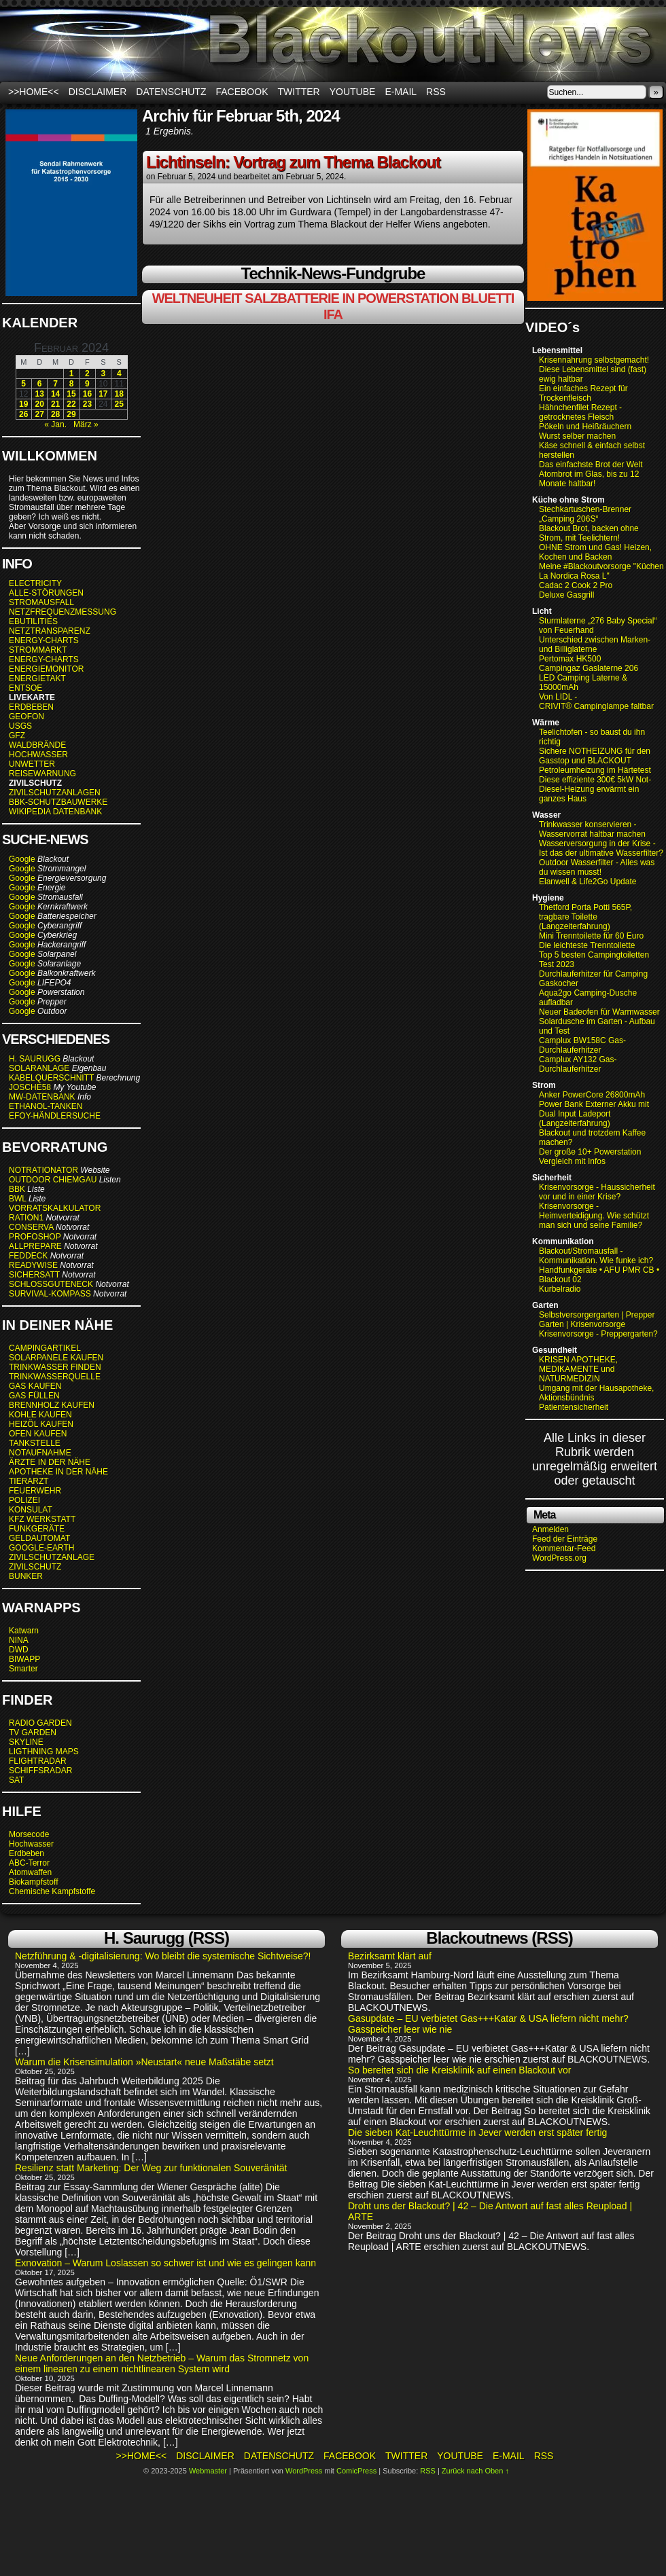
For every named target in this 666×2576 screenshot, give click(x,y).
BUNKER (26, 1576)
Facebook (241, 91)
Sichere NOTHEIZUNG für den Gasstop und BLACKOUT (594, 755)
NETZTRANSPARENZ (49, 631)
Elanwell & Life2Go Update (587, 881)
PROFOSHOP (34, 1236)
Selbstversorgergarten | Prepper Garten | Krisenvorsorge (597, 1319)
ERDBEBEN (31, 707)
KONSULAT (30, 1509)
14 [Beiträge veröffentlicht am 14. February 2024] (55, 394)
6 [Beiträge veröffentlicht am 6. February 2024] (39, 383)
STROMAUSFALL (41, 602)
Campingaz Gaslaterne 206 (589, 668)
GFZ (17, 735)
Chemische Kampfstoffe (52, 1891)
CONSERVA (31, 1227)
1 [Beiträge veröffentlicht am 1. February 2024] (71, 373)
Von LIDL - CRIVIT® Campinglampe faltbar (596, 701)
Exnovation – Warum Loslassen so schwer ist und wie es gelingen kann (165, 2262)
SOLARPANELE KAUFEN (56, 1357)
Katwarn (24, 1630)
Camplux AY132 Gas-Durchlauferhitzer (578, 1064)
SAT (16, 1780)
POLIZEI (24, 1500)
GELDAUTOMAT (39, 1538)
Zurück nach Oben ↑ (475, 2471)
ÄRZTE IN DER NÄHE (49, 1462)
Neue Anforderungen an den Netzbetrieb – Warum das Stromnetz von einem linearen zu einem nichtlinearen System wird (162, 2363)
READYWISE (33, 1265)
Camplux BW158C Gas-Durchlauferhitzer (582, 1045)
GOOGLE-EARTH (41, 1548)
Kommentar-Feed (563, 1548)
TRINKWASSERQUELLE (55, 1376)
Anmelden (550, 1529)
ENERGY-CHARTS (44, 640)
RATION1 (26, 1217)
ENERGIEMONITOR (46, 669)
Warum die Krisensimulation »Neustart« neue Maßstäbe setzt (144, 2061)
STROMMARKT (39, 650)
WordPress (303, 2471)
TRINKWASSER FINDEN (55, 1367)
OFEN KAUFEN (38, 1433)
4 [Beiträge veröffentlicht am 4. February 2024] (119, 373)
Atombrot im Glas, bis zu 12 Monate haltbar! (589, 478)
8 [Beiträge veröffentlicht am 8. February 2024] (71, 383)
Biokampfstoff (33, 1882)
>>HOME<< (33, 91)
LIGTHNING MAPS (44, 1751)
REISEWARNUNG (42, 773)
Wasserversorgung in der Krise (596, 843)
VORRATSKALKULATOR (55, 1208)
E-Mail (401, 91)
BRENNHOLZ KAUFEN (51, 1405)
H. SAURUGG (34, 1059)
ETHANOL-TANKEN (45, 1106)
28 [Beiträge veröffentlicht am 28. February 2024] (55, 414)
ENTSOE (25, 688)
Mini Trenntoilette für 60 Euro (591, 936)
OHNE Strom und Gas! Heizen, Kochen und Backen (595, 552)
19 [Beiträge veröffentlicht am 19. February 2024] (23, 404)
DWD (19, 1649)
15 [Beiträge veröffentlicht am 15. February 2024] (71, 394)
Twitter (299, 91)
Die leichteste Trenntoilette (587, 945)
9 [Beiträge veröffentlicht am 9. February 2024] (87, 383)
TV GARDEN (32, 1732)
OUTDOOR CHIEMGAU (53, 1179)
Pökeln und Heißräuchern (585, 426)
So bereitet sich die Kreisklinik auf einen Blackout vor (459, 2070)
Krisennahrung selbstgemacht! (594, 360)
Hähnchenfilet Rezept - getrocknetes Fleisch (580, 412)
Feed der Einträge (564, 1539)
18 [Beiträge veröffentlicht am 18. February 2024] (119, 394)
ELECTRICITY (35, 583)
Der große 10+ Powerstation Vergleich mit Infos (590, 1156)
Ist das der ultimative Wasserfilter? (601, 853)
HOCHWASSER (38, 754)
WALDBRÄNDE (37, 745)
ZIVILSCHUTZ (35, 1567)
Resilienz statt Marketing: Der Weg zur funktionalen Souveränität (151, 2167)
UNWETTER (32, 764)
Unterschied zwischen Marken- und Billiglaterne (594, 644)
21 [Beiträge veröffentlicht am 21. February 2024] (55, 404)
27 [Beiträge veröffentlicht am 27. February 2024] (39, 414)
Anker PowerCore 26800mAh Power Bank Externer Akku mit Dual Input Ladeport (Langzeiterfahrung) (594, 1109)
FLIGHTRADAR (38, 1761)
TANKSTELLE (34, 1443)
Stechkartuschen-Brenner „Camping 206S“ (585, 514)
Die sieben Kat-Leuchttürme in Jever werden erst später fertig (477, 2132)
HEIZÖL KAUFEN (41, 1424)
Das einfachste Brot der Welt (591, 464)
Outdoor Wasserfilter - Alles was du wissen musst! (596, 867)
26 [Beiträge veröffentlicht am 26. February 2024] (23, 414)
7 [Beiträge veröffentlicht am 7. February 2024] (55, 383)
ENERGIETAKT (37, 678)
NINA (19, 1640)
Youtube (353, 91)
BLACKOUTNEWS (333, 44)
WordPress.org (559, 1558)
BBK (17, 1189)
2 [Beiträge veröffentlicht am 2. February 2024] (87, 373)
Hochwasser (31, 1844)
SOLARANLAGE (39, 1068)
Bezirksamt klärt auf (390, 1956)
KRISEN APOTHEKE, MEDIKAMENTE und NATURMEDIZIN (578, 1369)
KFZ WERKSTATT (42, 1519)
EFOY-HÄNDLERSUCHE (55, 1116)
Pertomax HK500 (570, 659)
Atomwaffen (30, 1872)
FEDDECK (28, 1255)
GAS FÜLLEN (34, 1395)
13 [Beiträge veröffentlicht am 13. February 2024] (39, 394)
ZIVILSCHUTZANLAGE (51, 1557)
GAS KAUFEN (35, 1386)
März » (86, 424)
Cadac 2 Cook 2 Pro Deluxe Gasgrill (575, 590)
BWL (18, 1198)
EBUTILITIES (33, 621)
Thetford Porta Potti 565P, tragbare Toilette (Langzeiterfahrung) (585, 917)
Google (22, 859)
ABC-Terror (29, 1863)
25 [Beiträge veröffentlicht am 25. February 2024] (119, 404)
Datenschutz (171, 91)
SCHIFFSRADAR (40, 1770)
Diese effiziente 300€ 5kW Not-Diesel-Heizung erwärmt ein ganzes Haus (595, 789)
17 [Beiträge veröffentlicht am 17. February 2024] (103, 394)
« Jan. (55, 424)
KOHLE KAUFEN (40, 1414)
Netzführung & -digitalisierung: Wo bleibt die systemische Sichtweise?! (163, 1956)
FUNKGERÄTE (37, 1529)
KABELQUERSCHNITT (51, 1078)
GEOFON (26, 716)
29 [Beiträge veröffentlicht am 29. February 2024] (71, 414)
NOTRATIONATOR (43, 1170)
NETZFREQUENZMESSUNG (62, 612)
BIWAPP (24, 1659)
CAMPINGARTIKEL (45, 1348)
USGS (20, 726)
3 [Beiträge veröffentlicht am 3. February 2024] (103, 373)
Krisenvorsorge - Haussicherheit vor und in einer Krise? (597, 1191)
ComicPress (356, 2471)
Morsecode (29, 1834)
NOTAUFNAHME (40, 1452)
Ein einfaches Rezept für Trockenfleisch (583, 393)
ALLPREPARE (35, 1246)
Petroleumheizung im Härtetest (595, 770)
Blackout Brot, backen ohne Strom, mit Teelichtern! (589, 533)
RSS (436, 91)
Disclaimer (98, 91)
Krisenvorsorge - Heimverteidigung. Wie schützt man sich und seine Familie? (594, 1215)
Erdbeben (26, 1853)
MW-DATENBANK (42, 1097)
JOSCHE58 (30, 1087)
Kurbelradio (559, 1289)
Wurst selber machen (577, 436)
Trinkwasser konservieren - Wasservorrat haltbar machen (592, 829)
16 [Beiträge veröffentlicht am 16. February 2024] (87, 394)
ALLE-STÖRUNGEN (46, 593)
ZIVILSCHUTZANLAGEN (55, 792)
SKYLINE (26, 1742)
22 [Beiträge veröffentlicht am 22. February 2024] (71, 404)
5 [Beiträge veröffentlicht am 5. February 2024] (23, 383)
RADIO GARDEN (40, 1723)
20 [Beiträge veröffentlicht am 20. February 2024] (39, 404)
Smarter (23, 1668)
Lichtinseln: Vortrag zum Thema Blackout (293, 162)
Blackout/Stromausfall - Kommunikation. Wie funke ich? (596, 1255)
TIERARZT (29, 1481)
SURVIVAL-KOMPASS (50, 1294)
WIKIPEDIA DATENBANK (55, 811)
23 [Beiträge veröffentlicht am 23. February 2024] (87, 404)
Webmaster (208, 2471)
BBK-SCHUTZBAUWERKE (58, 802)
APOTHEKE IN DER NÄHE (58, 1471)
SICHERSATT (34, 1275)
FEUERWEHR (35, 1490)
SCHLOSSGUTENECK (51, 1284)
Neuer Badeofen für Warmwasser (599, 1012)
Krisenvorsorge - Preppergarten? (598, 1334)
